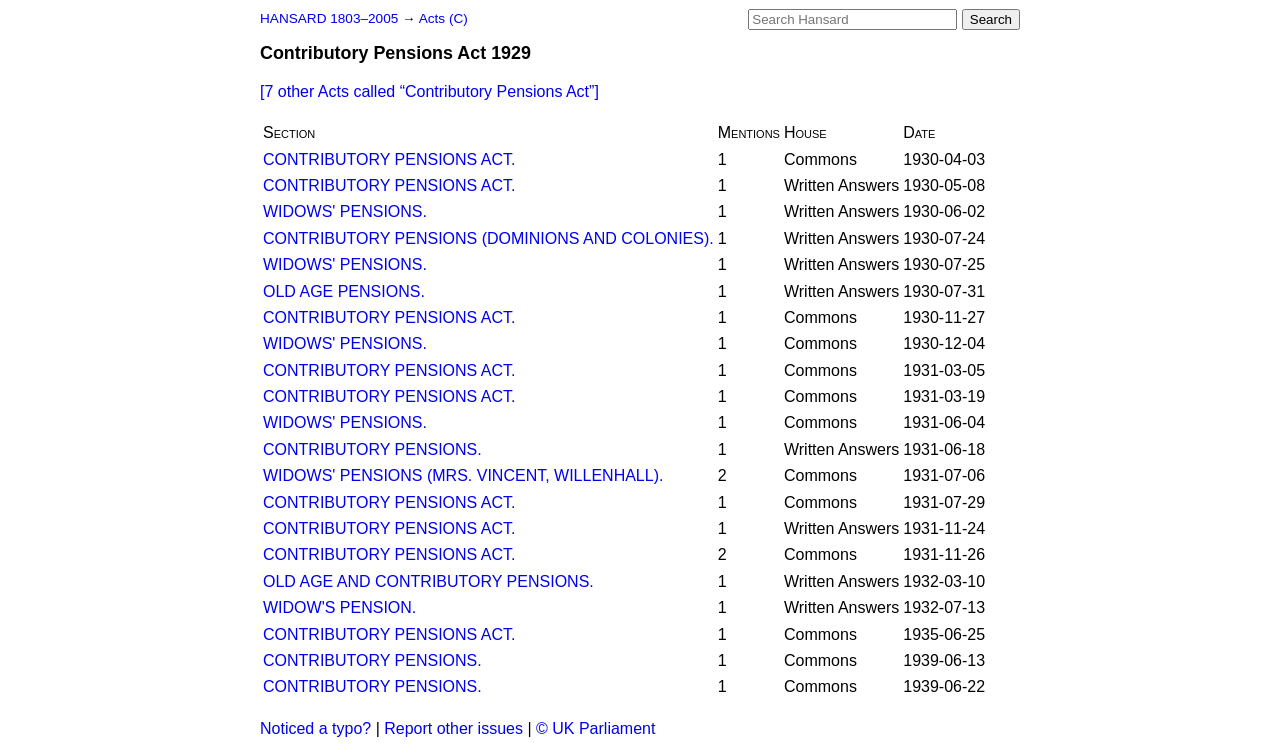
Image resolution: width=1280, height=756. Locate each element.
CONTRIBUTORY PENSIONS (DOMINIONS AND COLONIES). (488, 238)
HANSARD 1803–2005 (329, 18)
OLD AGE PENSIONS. (344, 291)
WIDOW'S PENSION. (339, 607)
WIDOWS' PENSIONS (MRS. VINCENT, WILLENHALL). (463, 475)
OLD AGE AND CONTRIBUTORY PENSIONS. (428, 581)
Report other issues (453, 728)
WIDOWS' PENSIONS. (345, 211)
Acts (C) (443, 18)
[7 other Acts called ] (429, 91)
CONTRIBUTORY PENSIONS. (372, 449)
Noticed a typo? (315, 728)
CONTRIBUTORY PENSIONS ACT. (389, 159)
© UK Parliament (595, 728)
